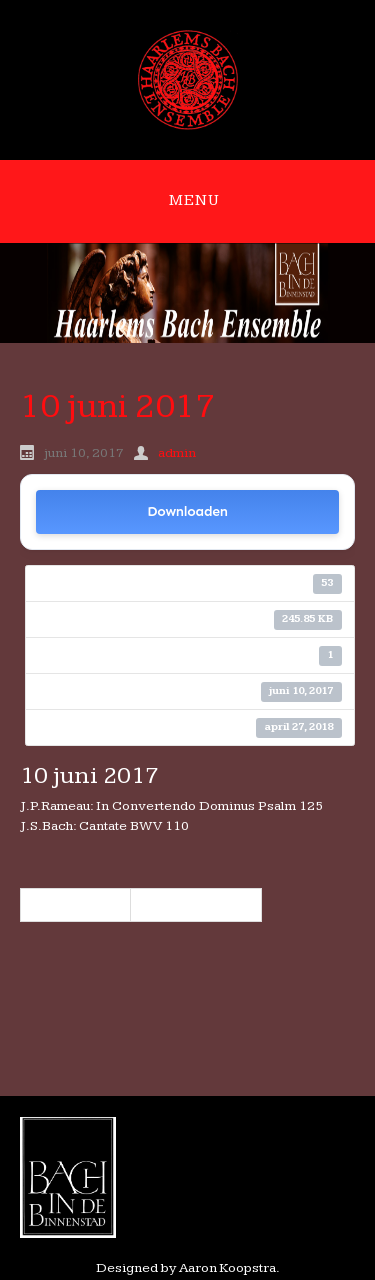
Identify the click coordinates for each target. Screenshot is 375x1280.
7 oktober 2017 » (196, 905)
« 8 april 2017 (75, 905)
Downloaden (187, 511)
